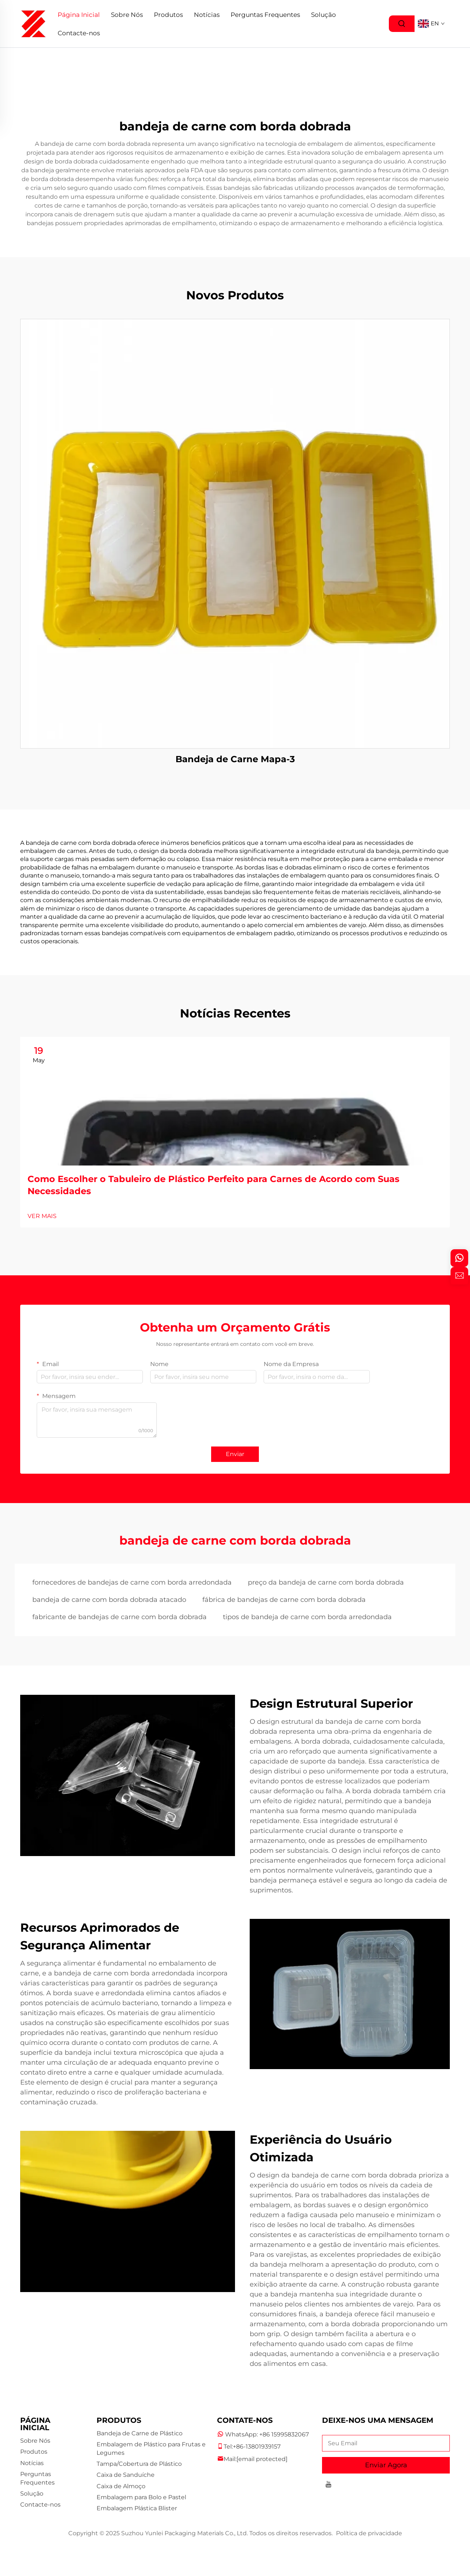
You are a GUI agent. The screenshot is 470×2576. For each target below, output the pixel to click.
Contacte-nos (79, 33)
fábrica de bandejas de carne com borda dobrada (284, 1600)
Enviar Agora (386, 2465)
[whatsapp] (459, 1258)
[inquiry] (459, 1276)
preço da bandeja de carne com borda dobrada (326, 1582)
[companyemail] (262, 2459)
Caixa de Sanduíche (126, 2474)
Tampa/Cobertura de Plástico (139, 2463)
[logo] (33, 23)
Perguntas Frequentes (265, 14)
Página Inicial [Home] (79, 14)
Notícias (207, 14)
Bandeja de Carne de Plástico (139, 2433)
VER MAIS (42, 1216)
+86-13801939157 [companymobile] (257, 2446)
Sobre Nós (127, 14)
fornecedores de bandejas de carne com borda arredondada (132, 1582)
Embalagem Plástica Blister (137, 2508)
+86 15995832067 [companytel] (284, 2434)
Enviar (235, 1454)
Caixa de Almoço (121, 2486)
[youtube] (328, 2485)
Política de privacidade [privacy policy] (369, 2533)
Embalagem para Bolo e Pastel (141, 2497)
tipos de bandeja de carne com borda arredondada (307, 1617)
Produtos (168, 14)
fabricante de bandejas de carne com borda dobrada (119, 1617)
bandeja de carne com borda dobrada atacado (109, 1600)
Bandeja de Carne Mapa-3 (235, 759)
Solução (323, 14)
